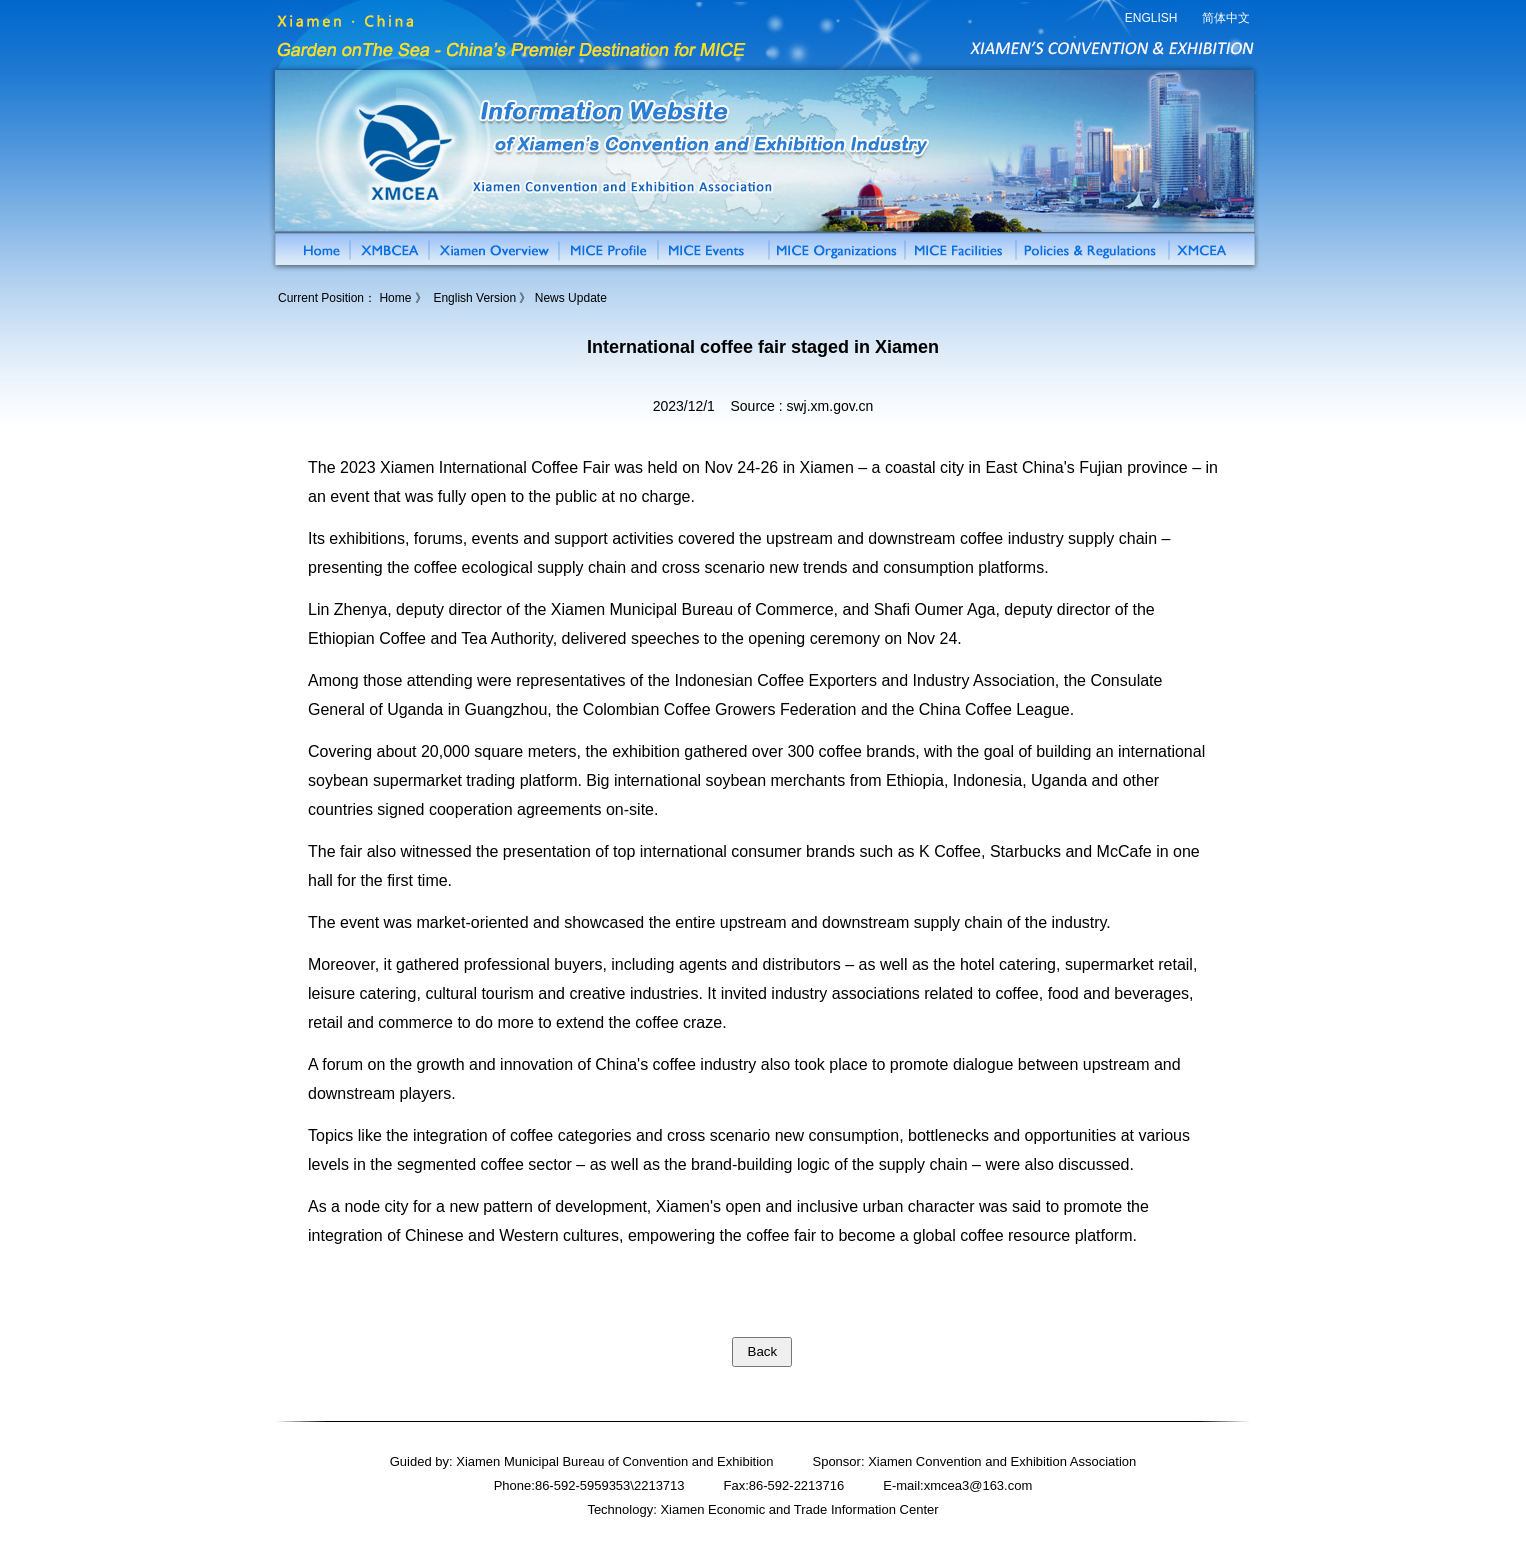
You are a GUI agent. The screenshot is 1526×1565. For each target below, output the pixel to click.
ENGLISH (1151, 18)
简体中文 (1226, 18)
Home (395, 298)
